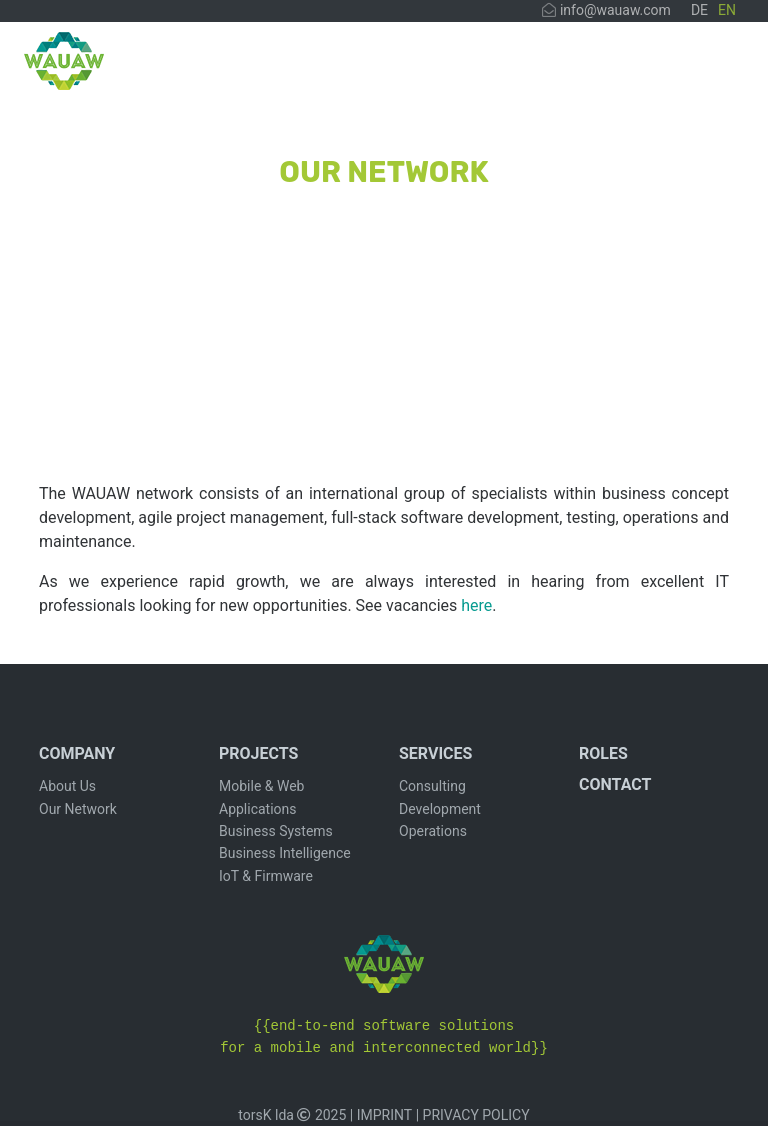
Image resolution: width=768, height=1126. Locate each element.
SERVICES (524, 67)
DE (699, 10)
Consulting (432, 786)
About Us (67, 786)
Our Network (78, 809)
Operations (433, 831)
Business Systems (276, 831)
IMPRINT (384, 1115)
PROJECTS (417, 67)
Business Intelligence (285, 853)
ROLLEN (619, 67)
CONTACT (700, 67)
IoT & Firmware (266, 876)
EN (727, 10)
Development (440, 809)
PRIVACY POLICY (476, 1115)
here (476, 605)
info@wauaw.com (606, 10)
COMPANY (308, 67)
